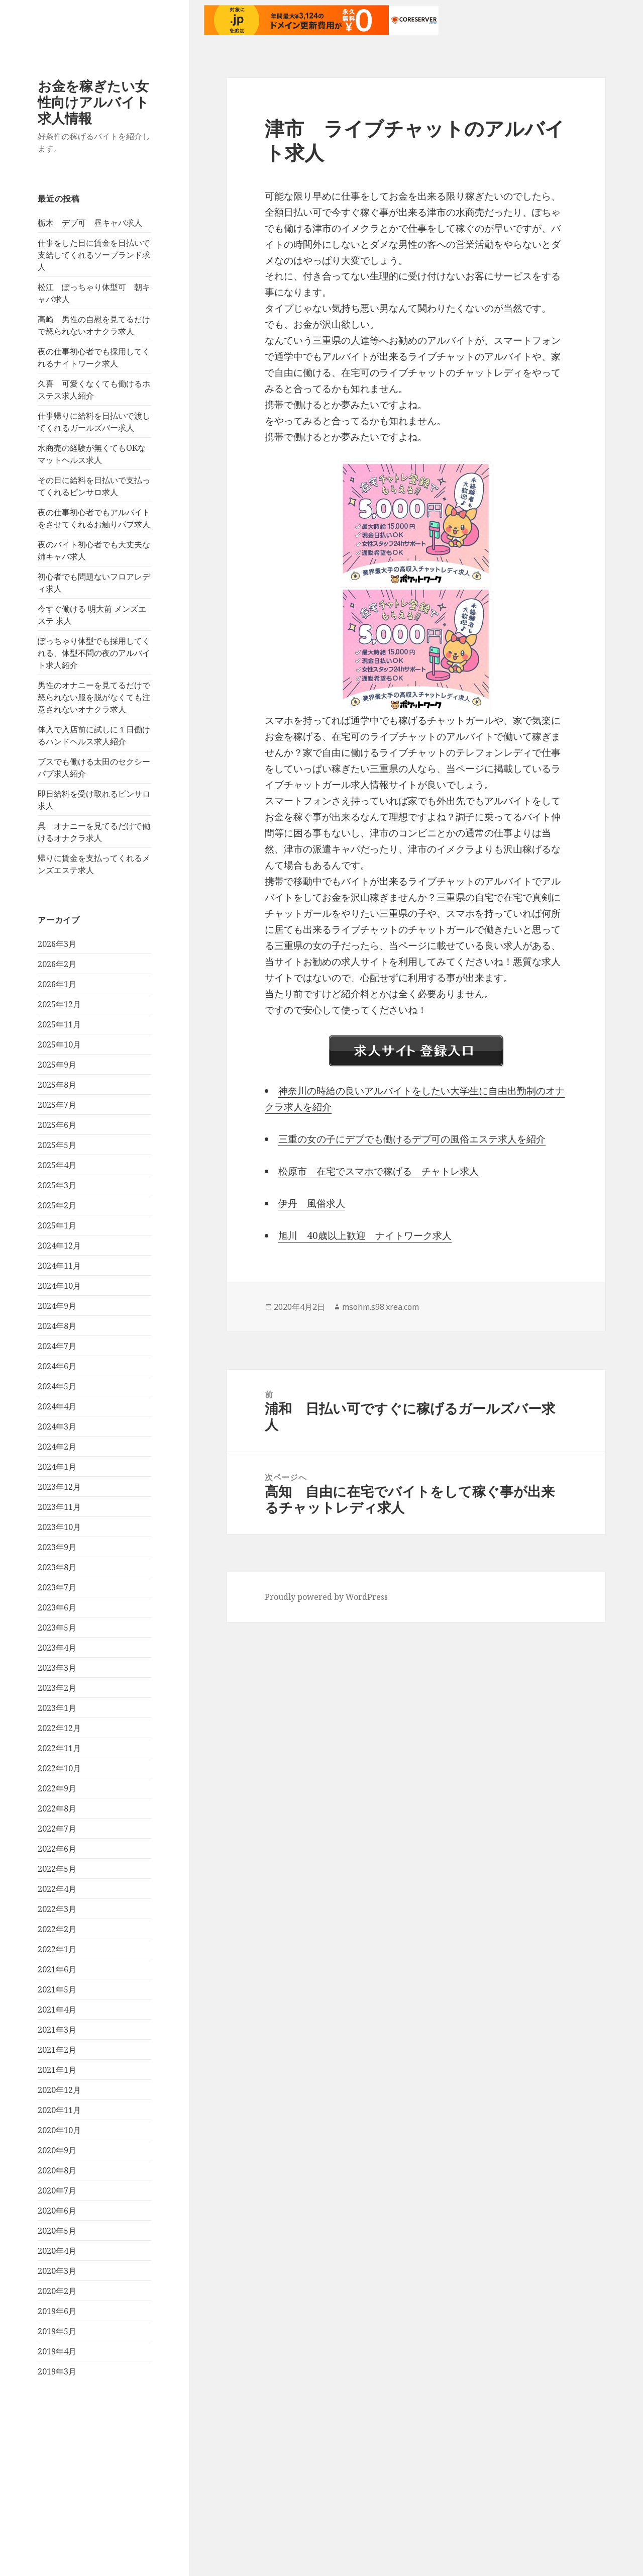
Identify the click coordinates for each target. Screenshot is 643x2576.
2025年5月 (57, 1145)
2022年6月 (57, 1848)
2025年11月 (59, 1024)
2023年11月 (59, 1506)
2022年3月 (57, 1909)
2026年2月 (57, 964)
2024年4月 (57, 1406)
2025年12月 (59, 1004)
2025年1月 (57, 1225)
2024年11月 (59, 1265)
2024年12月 (59, 1245)
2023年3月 (57, 1667)
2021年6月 (57, 1969)
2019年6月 (57, 2311)
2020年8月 (57, 2170)
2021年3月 (57, 2029)
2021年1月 (57, 2069)
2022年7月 (57, 1828)
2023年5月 (57, 1627)
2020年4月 (57, 2250)
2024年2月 (57, 1446)
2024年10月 (59, 1285)
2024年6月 (57, 1366)
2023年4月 (57, 1647)
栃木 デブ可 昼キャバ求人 (90, 222)
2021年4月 (57, 2009)
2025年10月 (59, 1044)
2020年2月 (57, 2291)
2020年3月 (57, 2270)
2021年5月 (57, 1989)
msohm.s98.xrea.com (380, 1306)
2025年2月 (57, 1205)
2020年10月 (59, 2130)
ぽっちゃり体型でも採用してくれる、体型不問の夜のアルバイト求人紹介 (94, 653)
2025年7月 (57, 1104)
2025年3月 (57, 1185)
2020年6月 (57, 2210)
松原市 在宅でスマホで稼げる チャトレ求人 (378, 1171)
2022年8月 (57, 1808)
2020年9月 (57, 2150)
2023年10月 (59, 1527)
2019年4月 (57, 2351)
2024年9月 (57, 1305)
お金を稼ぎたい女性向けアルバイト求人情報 (93, 101)
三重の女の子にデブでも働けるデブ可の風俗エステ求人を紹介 (412, 1139)
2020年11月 (59, 2110)
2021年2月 (57, 2049)
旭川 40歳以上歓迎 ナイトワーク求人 (365, 1235)
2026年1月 (57, 984)
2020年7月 (57, 2190)
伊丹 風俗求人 (311, 1203)
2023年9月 (57, 1547)
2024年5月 (57, 1386)
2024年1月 (57, 1466)
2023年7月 (57, 1587)
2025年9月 (57, 1064)
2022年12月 (59, 1728)
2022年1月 (57, 1949)
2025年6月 (57, 1124)
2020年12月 (59, 2089)
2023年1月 (57, 1707)
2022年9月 (57, 1788)
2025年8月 (57, 1084)
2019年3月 (57, 2371)
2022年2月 (57, 1929)
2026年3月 (57, 943)
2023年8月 (57, 1567)
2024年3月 (57, 1426)
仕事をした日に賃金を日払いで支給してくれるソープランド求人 (94, 254)
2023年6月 (57, 1607)
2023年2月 (57, 1687)
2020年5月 (57, 2230)
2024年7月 (57, 1346)
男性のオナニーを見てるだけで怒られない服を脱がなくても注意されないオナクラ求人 (94, 697)
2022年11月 (59, 1748)
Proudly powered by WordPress (326, 1596)
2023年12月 (59, 1486)
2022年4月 (57, 1888)
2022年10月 (59, 1768)
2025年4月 (57, 1165)
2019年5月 (57, 2331)
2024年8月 (57, 1325)
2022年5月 (57, 1868)
